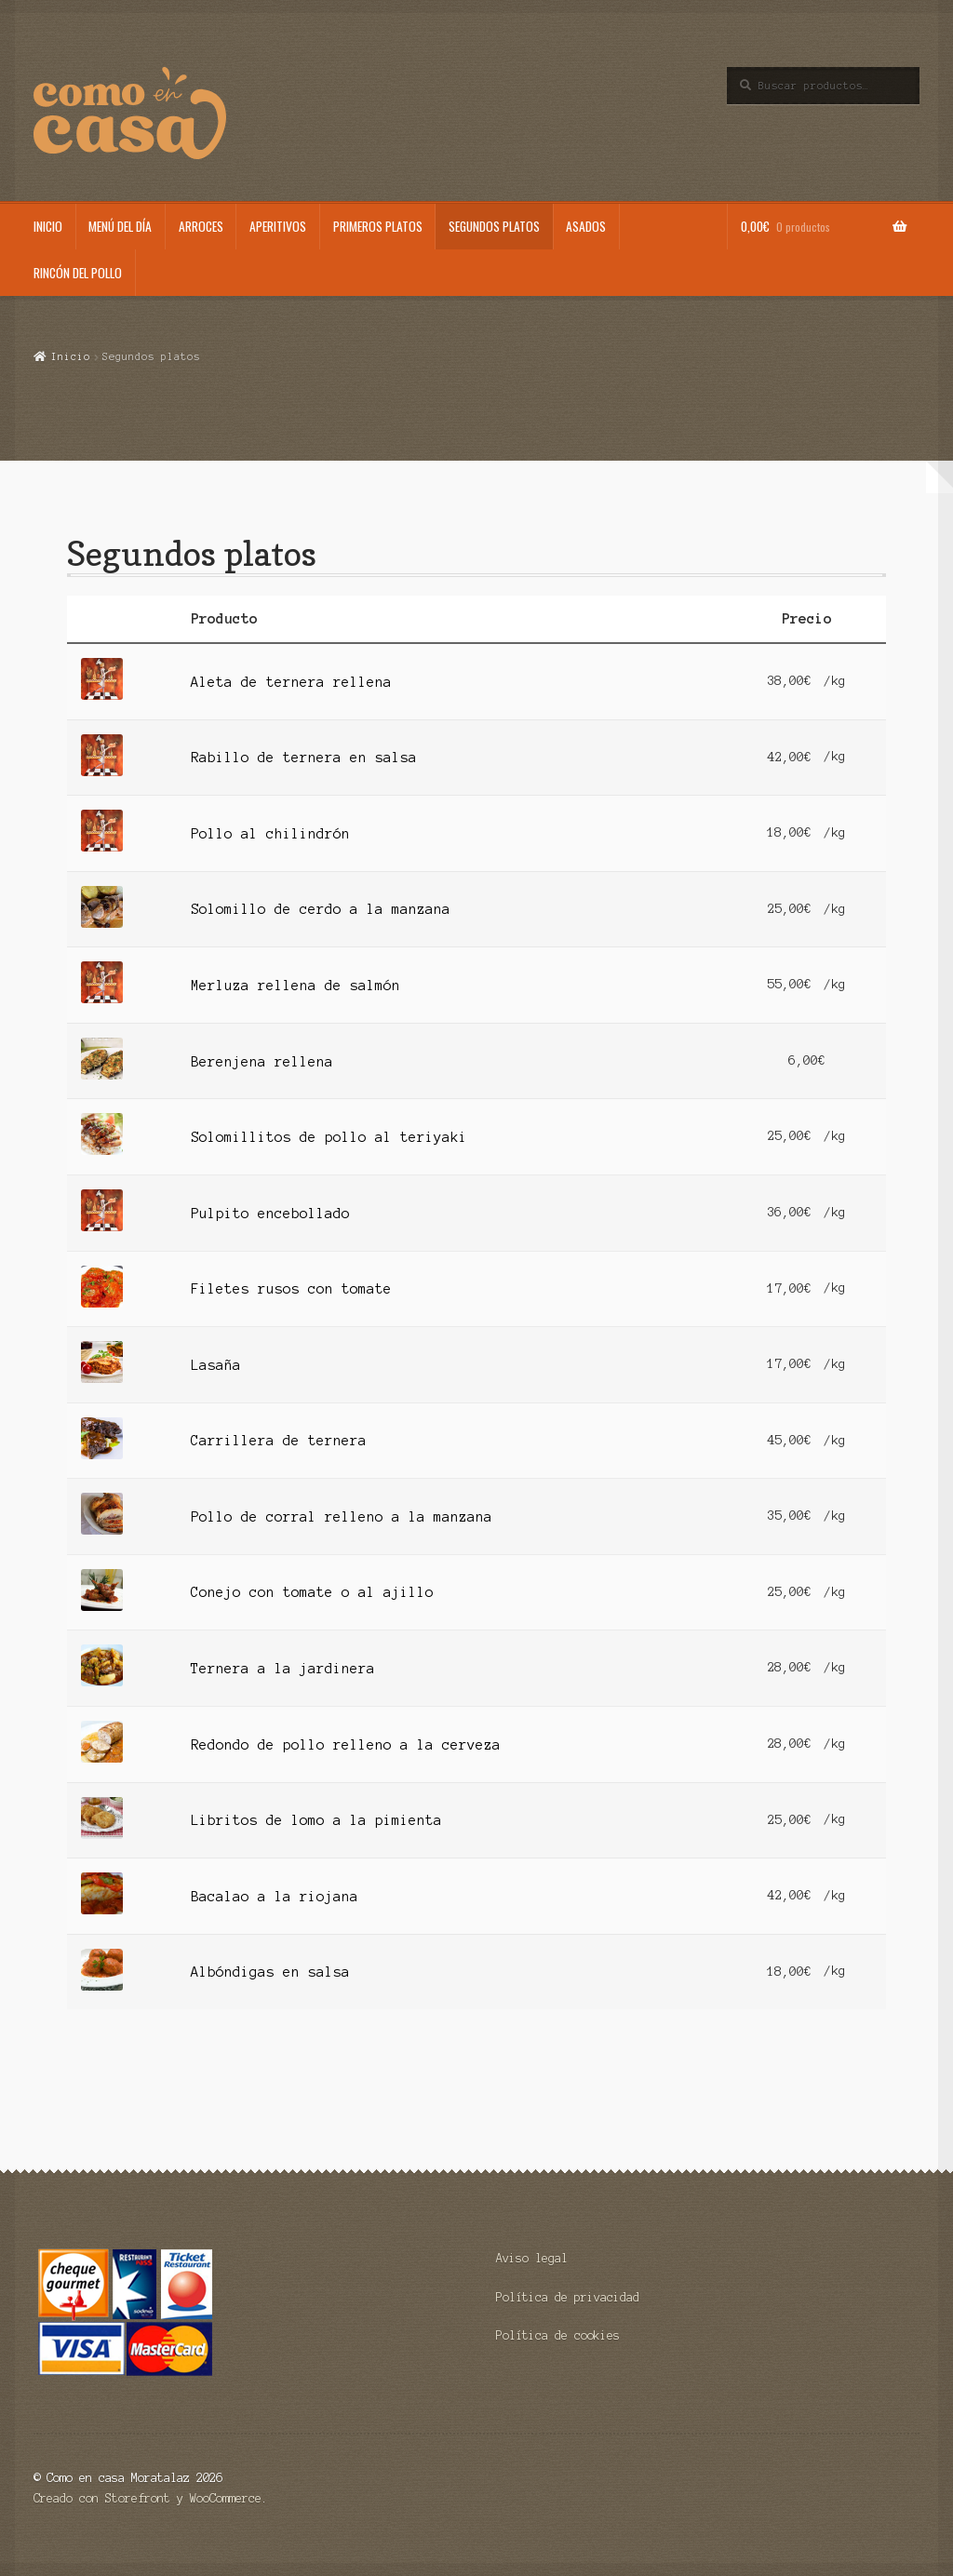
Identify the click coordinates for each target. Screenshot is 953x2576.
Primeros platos (378, 226)
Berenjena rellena (262, 1061)
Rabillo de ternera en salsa (304, 757)
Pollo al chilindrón (270, 833)
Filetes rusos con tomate (291, 1288)
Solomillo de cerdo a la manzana (320, 909)
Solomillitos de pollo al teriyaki (329, 1137)
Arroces (201, 226)
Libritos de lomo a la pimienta (316, 1820)
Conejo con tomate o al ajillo (312, 1592)
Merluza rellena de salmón (295, 985)
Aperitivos (277, 226)
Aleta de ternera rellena (291, 682)
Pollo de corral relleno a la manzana (341, 1516)
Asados (586, 226)
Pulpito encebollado (270, 1213)
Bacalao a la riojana (274, 1896)
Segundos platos (494, 226)
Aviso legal (532, 2258)
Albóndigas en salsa (270, 1972)
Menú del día (120, 226)
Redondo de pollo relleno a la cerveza (346, 1744)
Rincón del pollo (78, 272)
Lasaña (216, 1365)
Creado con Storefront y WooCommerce (148, 2498)
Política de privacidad (567, 2297)
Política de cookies (558, 2335)
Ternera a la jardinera (283, 1668)
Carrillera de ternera (279, 1440)
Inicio (48, 226)
